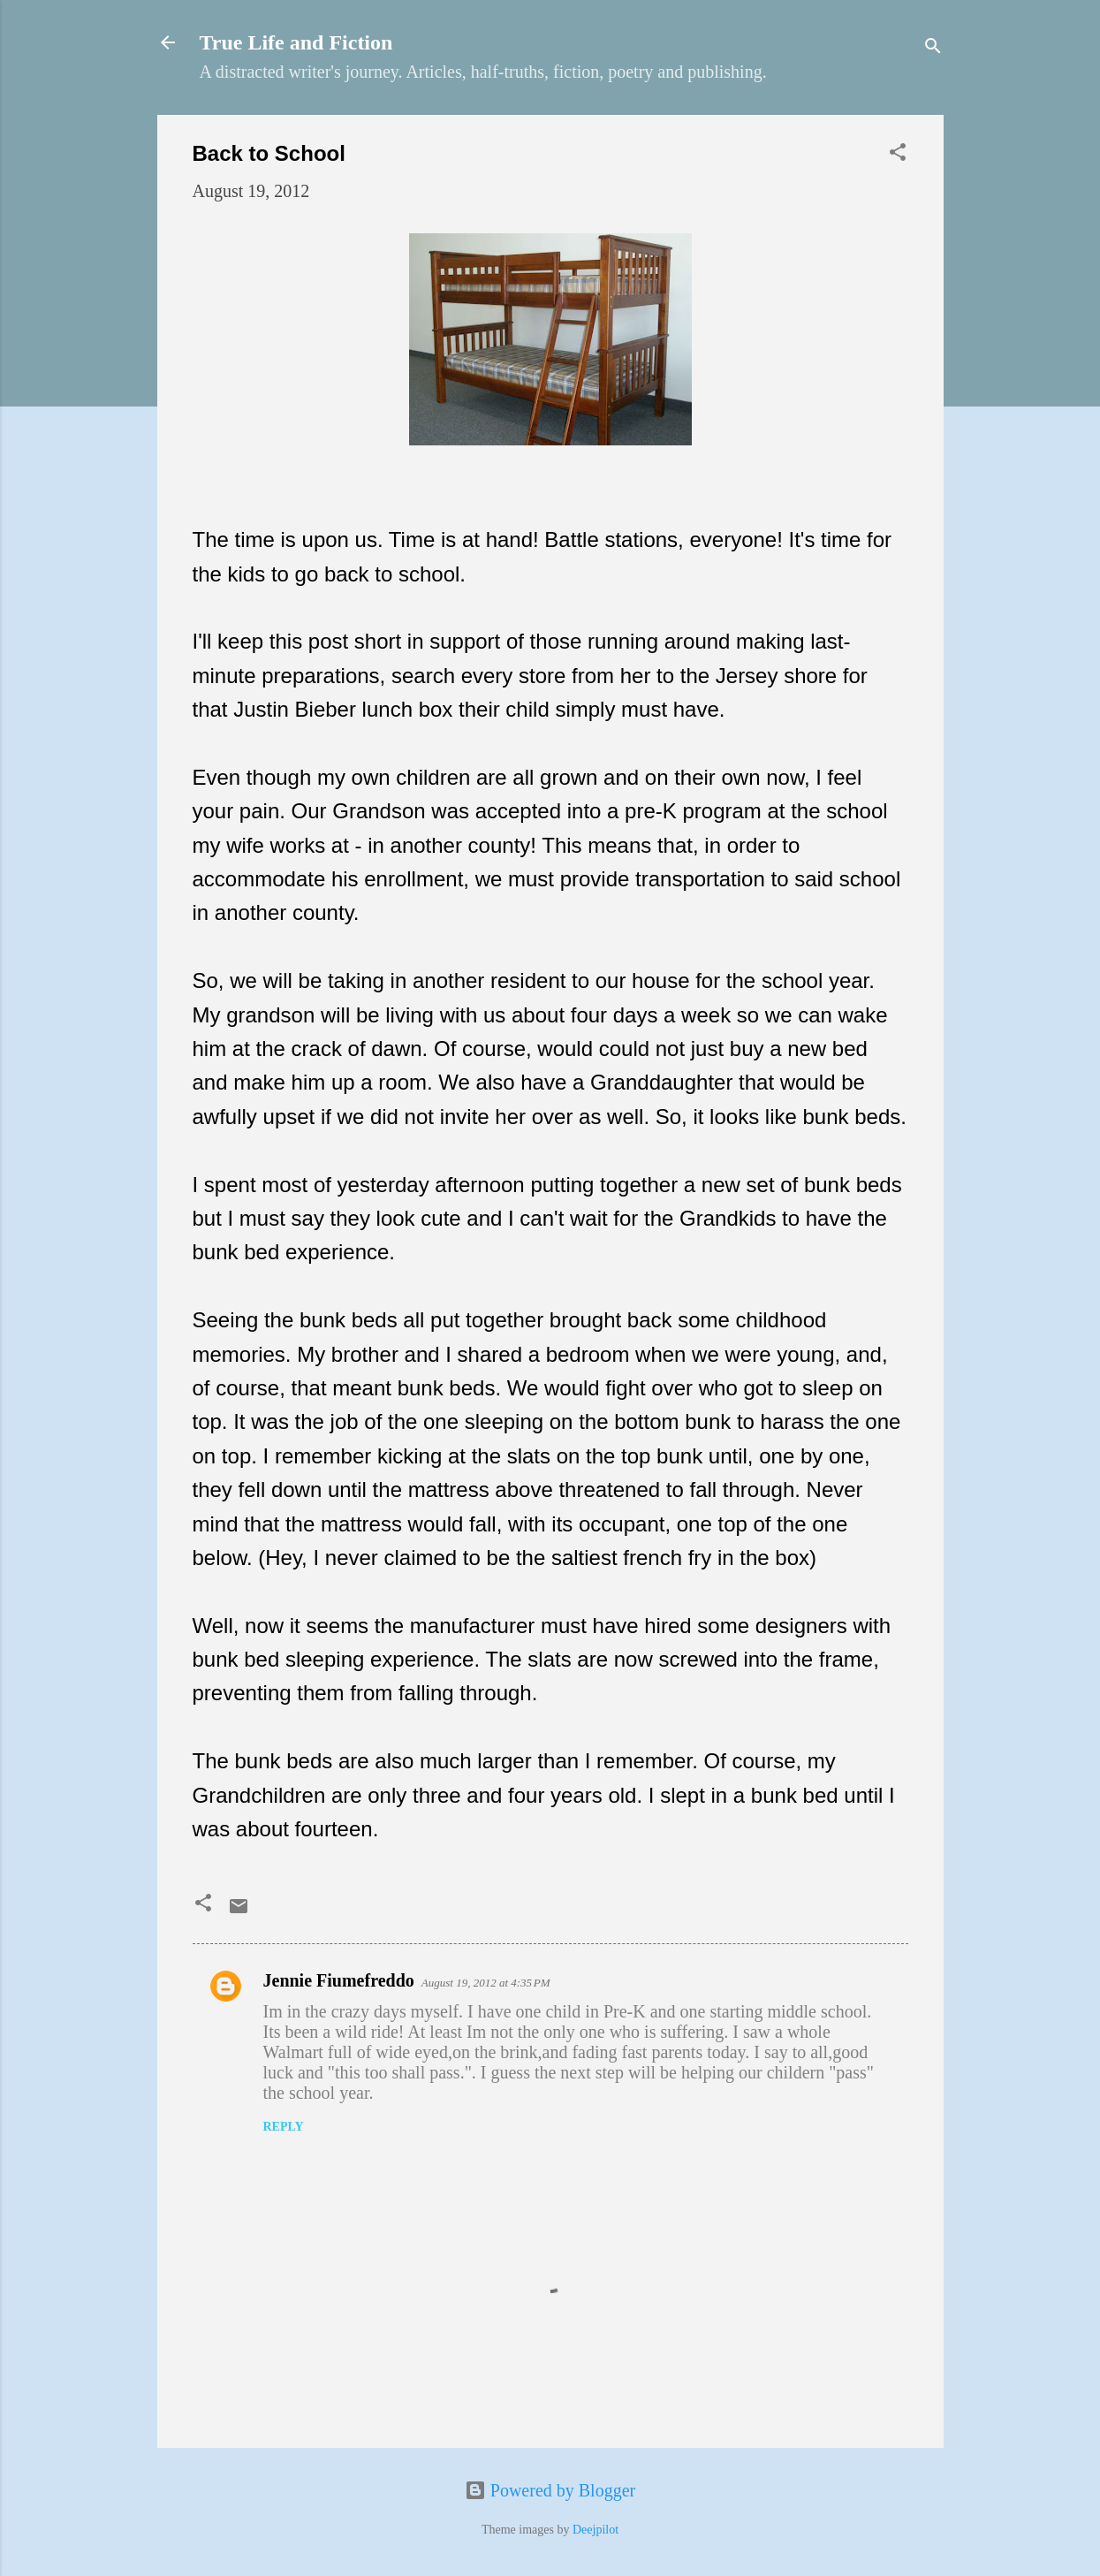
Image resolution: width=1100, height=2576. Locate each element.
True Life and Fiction (296, 42)
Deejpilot (595, 2529)
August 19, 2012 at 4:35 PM (485, 1982)
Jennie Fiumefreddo (338, 1980)
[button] (897, 154)
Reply (283, 2126)
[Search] (933, 48)
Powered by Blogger (550, 2490)
